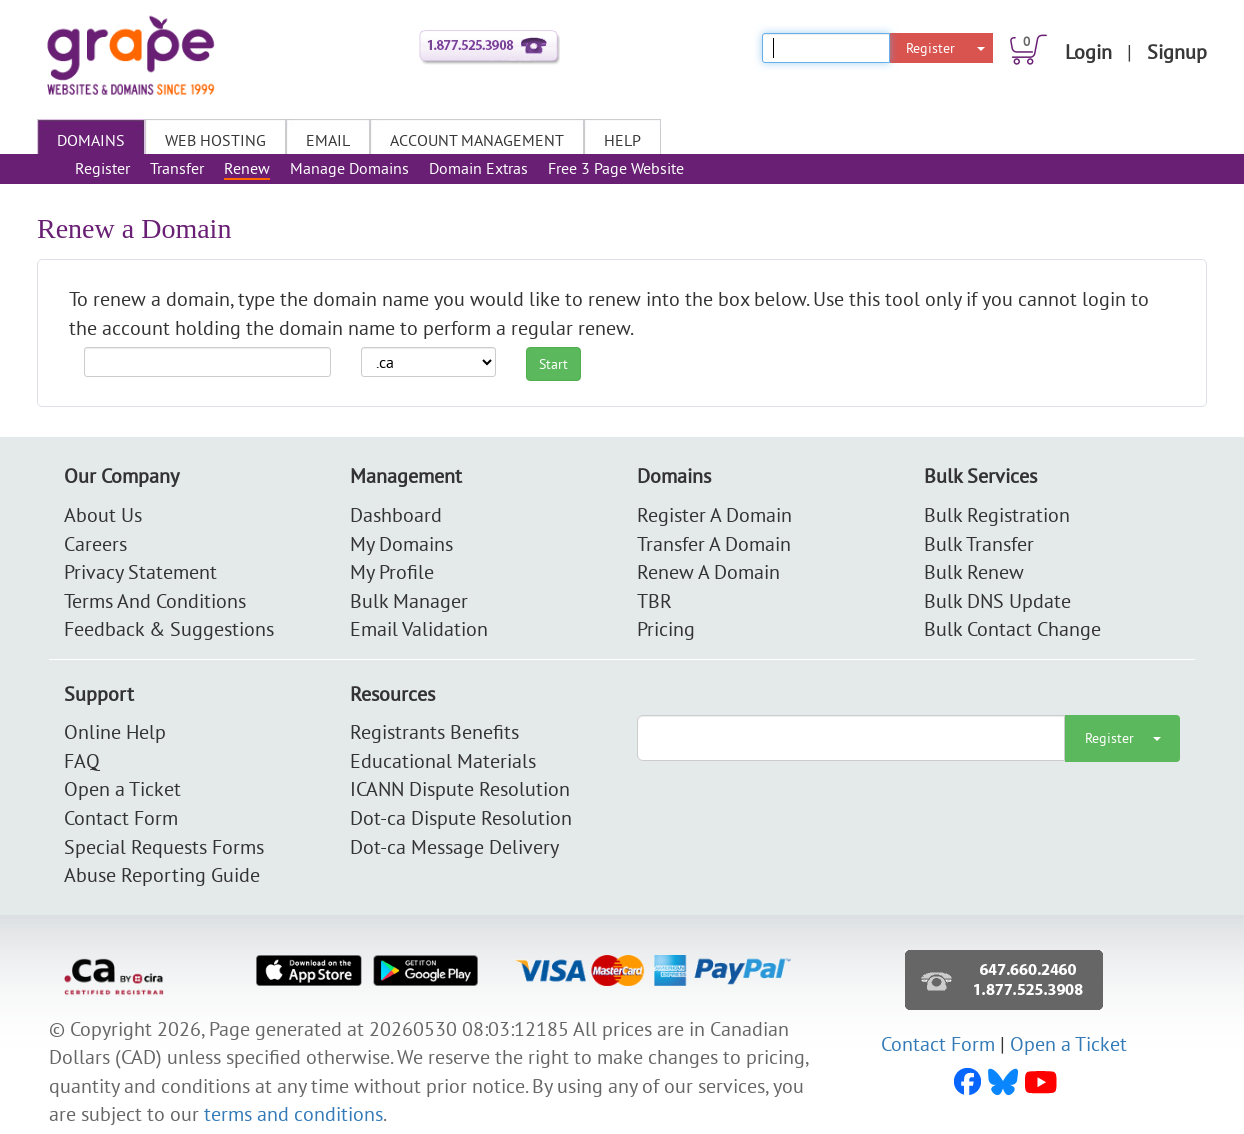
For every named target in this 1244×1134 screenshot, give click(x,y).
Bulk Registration (997, 514)
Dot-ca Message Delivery (454, 846)
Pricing (666, 628)
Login (1088, 51)
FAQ (82, 760)
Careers (95, 543)
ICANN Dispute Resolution (460, 788)
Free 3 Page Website (616, 168)
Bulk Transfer (979, 543)
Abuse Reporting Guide (162, 874)
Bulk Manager (409, 600)
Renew (247, 168)
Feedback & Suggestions (169, 628)
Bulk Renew (974, 571)
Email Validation (419, 628)
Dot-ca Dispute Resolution (461, 817)
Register (930, 48)
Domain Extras (478, 168)
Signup (1177, 51)
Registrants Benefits (434, 731)
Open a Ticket (122, 788)
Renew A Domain (708, 571)
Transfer (177, 168)
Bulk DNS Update (997, 600)
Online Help (115, 731)
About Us (103, 514)
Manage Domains (349, 168)
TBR (654, 600)
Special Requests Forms (164, 846)
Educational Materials (443, 760)
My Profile (392, 571)
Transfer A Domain (714, 543)
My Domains (401, 543)
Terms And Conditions (155, 600)
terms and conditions (293, 1113)
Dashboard (396, 514)
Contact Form (121, 817)
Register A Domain (714, 514)
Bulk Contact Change (1012, 628)
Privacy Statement (140, 571)
